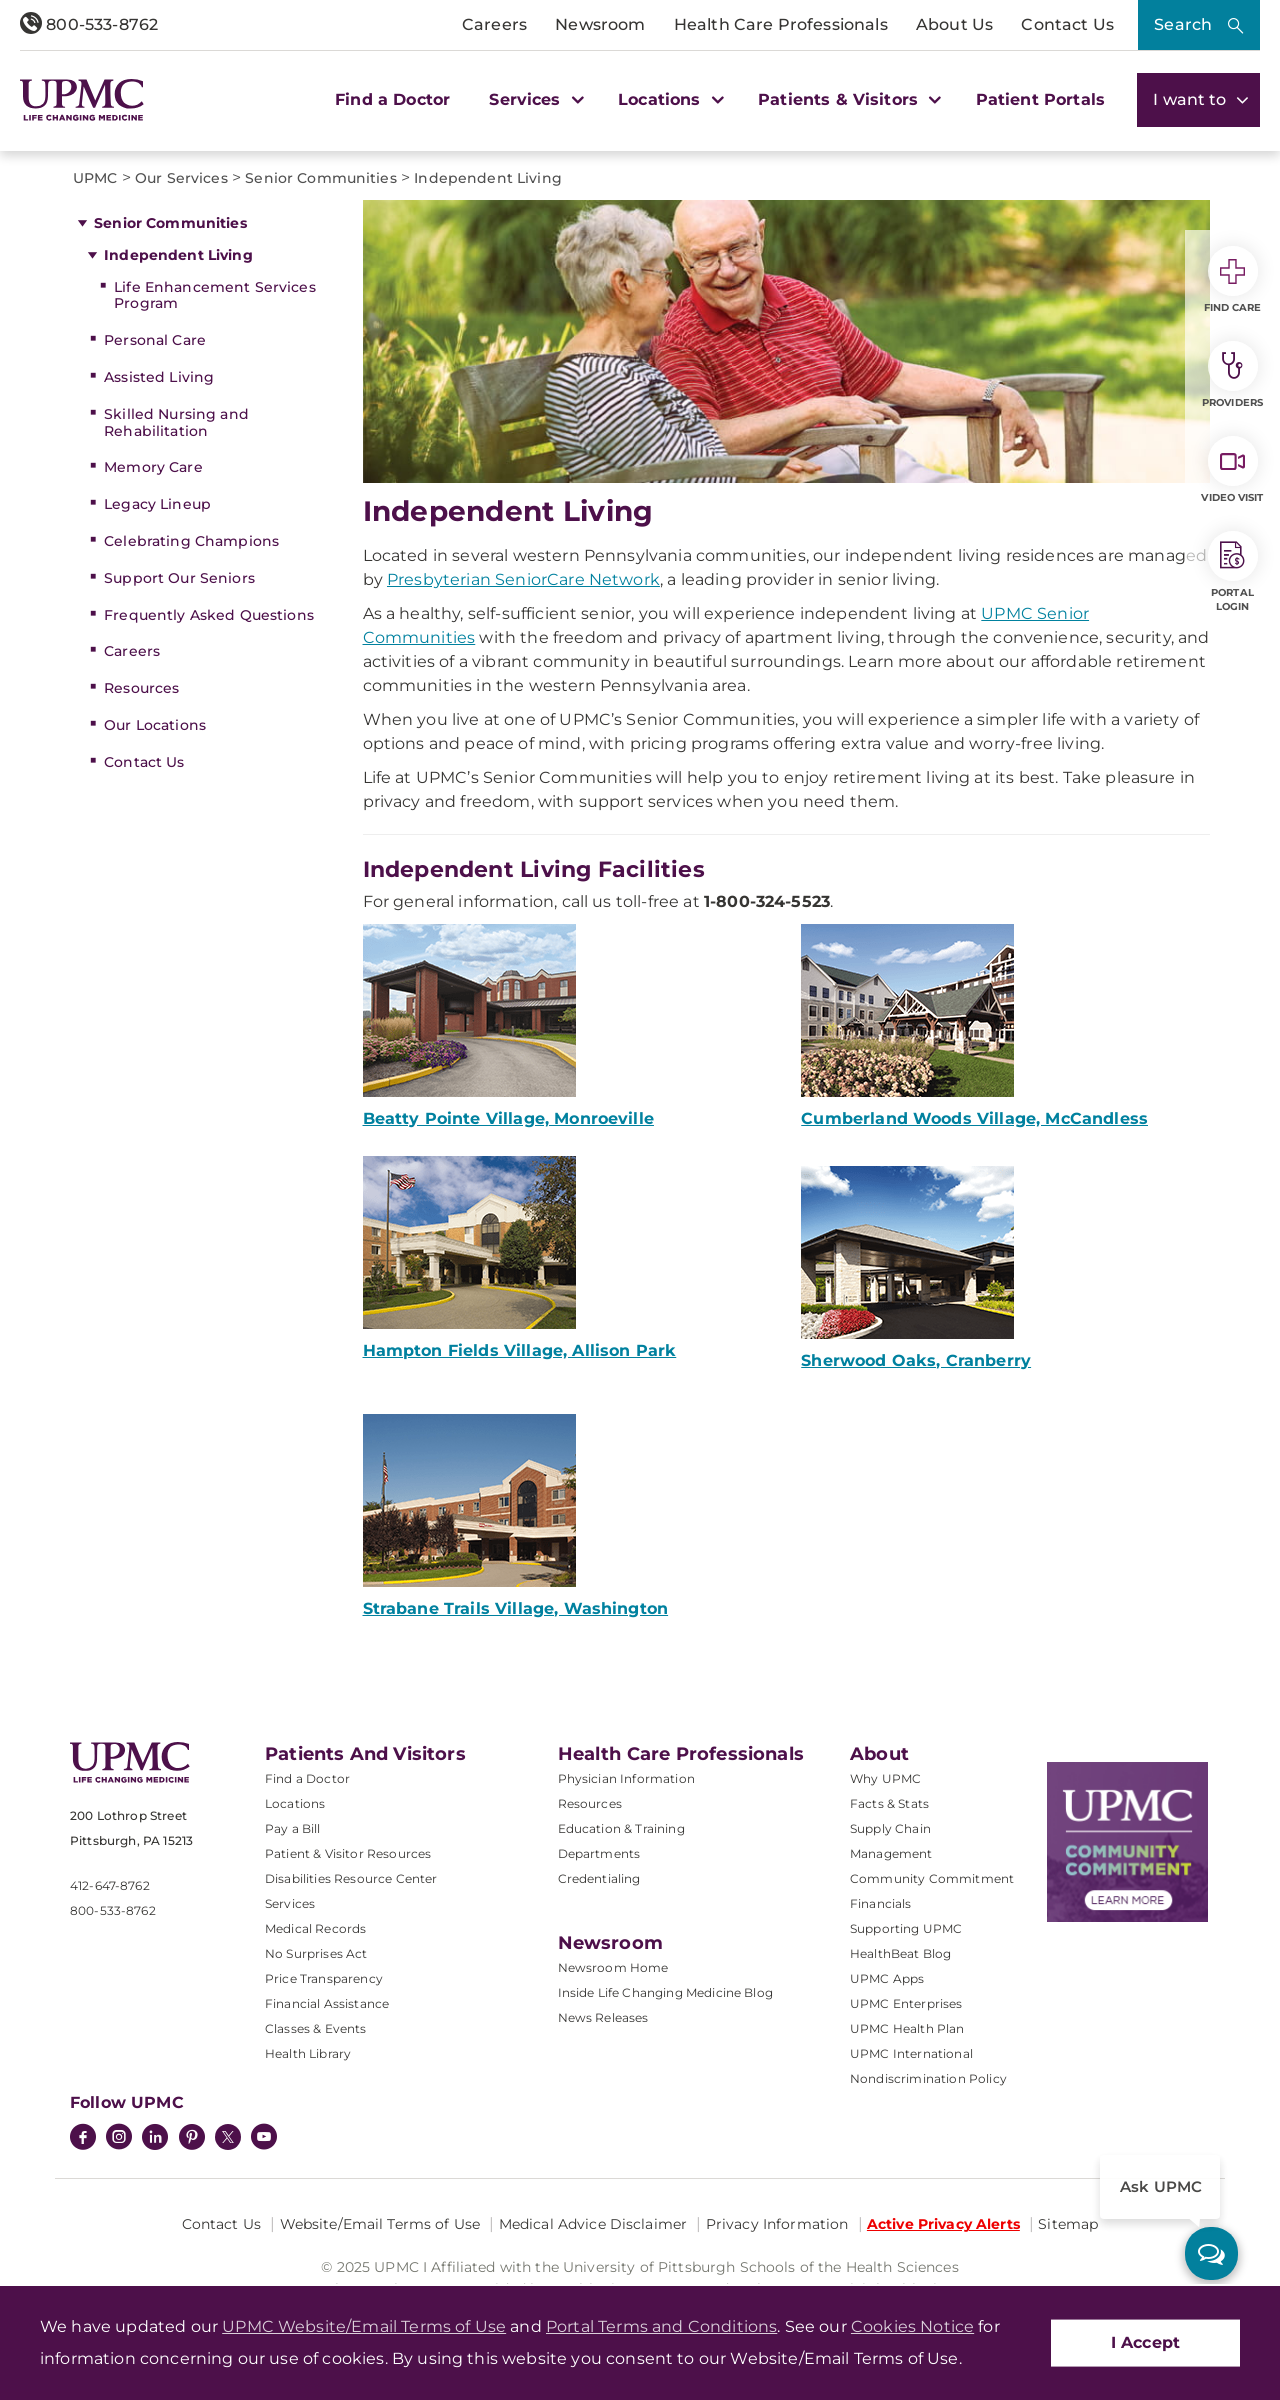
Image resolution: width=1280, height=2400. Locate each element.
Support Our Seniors (179, 578)
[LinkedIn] (155, 2139)
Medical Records (315, 1928)
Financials (881, 1903)
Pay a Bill (293, 1828)
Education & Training (621, 1828)
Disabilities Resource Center (351, 1878)
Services (290, 1903)
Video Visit (1232, 470)
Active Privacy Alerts (943, 2224)
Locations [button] (668, 99)
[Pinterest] (192, 2139)
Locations (295, 1803)
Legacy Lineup (157, 504)
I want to (1198, 99)
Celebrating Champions (191, 541)
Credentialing (599, 1878)
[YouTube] (264, 2139)
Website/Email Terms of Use (380, 2224)
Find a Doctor (392, 99)
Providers (1232, 375)
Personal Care (155, 340)
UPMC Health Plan (907, 2028)
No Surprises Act (316, 1953)
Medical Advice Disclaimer (593, 2224)
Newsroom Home (613, 1967)
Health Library (308, 2053)
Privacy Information (777, 2224)
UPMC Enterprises (906, 2003)
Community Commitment (932, 1878)
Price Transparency (324, 1978)
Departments (599, 1853)
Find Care (1233, 280)
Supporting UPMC (906, 1928)
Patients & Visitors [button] (847, 99)
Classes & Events (316, 2028)
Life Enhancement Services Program (215, 295)
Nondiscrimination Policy (928, 2078)
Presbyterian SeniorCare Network (523, 579)
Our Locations (155, 725)
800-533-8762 (89, 24)
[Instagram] (119, 2139)
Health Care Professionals (781, 24)
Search (1183, 24)
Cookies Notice (912, 2326)
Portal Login (1233, 572)
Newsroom (600, 24)
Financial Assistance (327, 2003)
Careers (494, 24)
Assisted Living (159, 377)
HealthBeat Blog (900, 1953)
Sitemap (1068, 2224)
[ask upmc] (1211, 2253)
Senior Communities (170, 223)
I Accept (1145, 2342)
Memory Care (153, 467)
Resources (141, 688)
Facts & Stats (889, 1803)
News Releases (603, 2017)
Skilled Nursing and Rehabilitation (176, 422)
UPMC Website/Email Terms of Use (364, 2326)
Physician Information (626, 1778)
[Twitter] (228, 2137)
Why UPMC (885, 1778)
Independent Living (178, 255)
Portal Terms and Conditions (661, 2326)
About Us (954, 24)
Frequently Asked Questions (209, 615)
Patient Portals (1040, 99)
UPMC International (911, 2053)
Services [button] (534, 99)
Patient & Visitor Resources (348, 1853)
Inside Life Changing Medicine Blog (665, 1992)
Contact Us (1067, 24)
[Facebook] (83, 2139)
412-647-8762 (110, 1885)
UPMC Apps (887, 1978)
